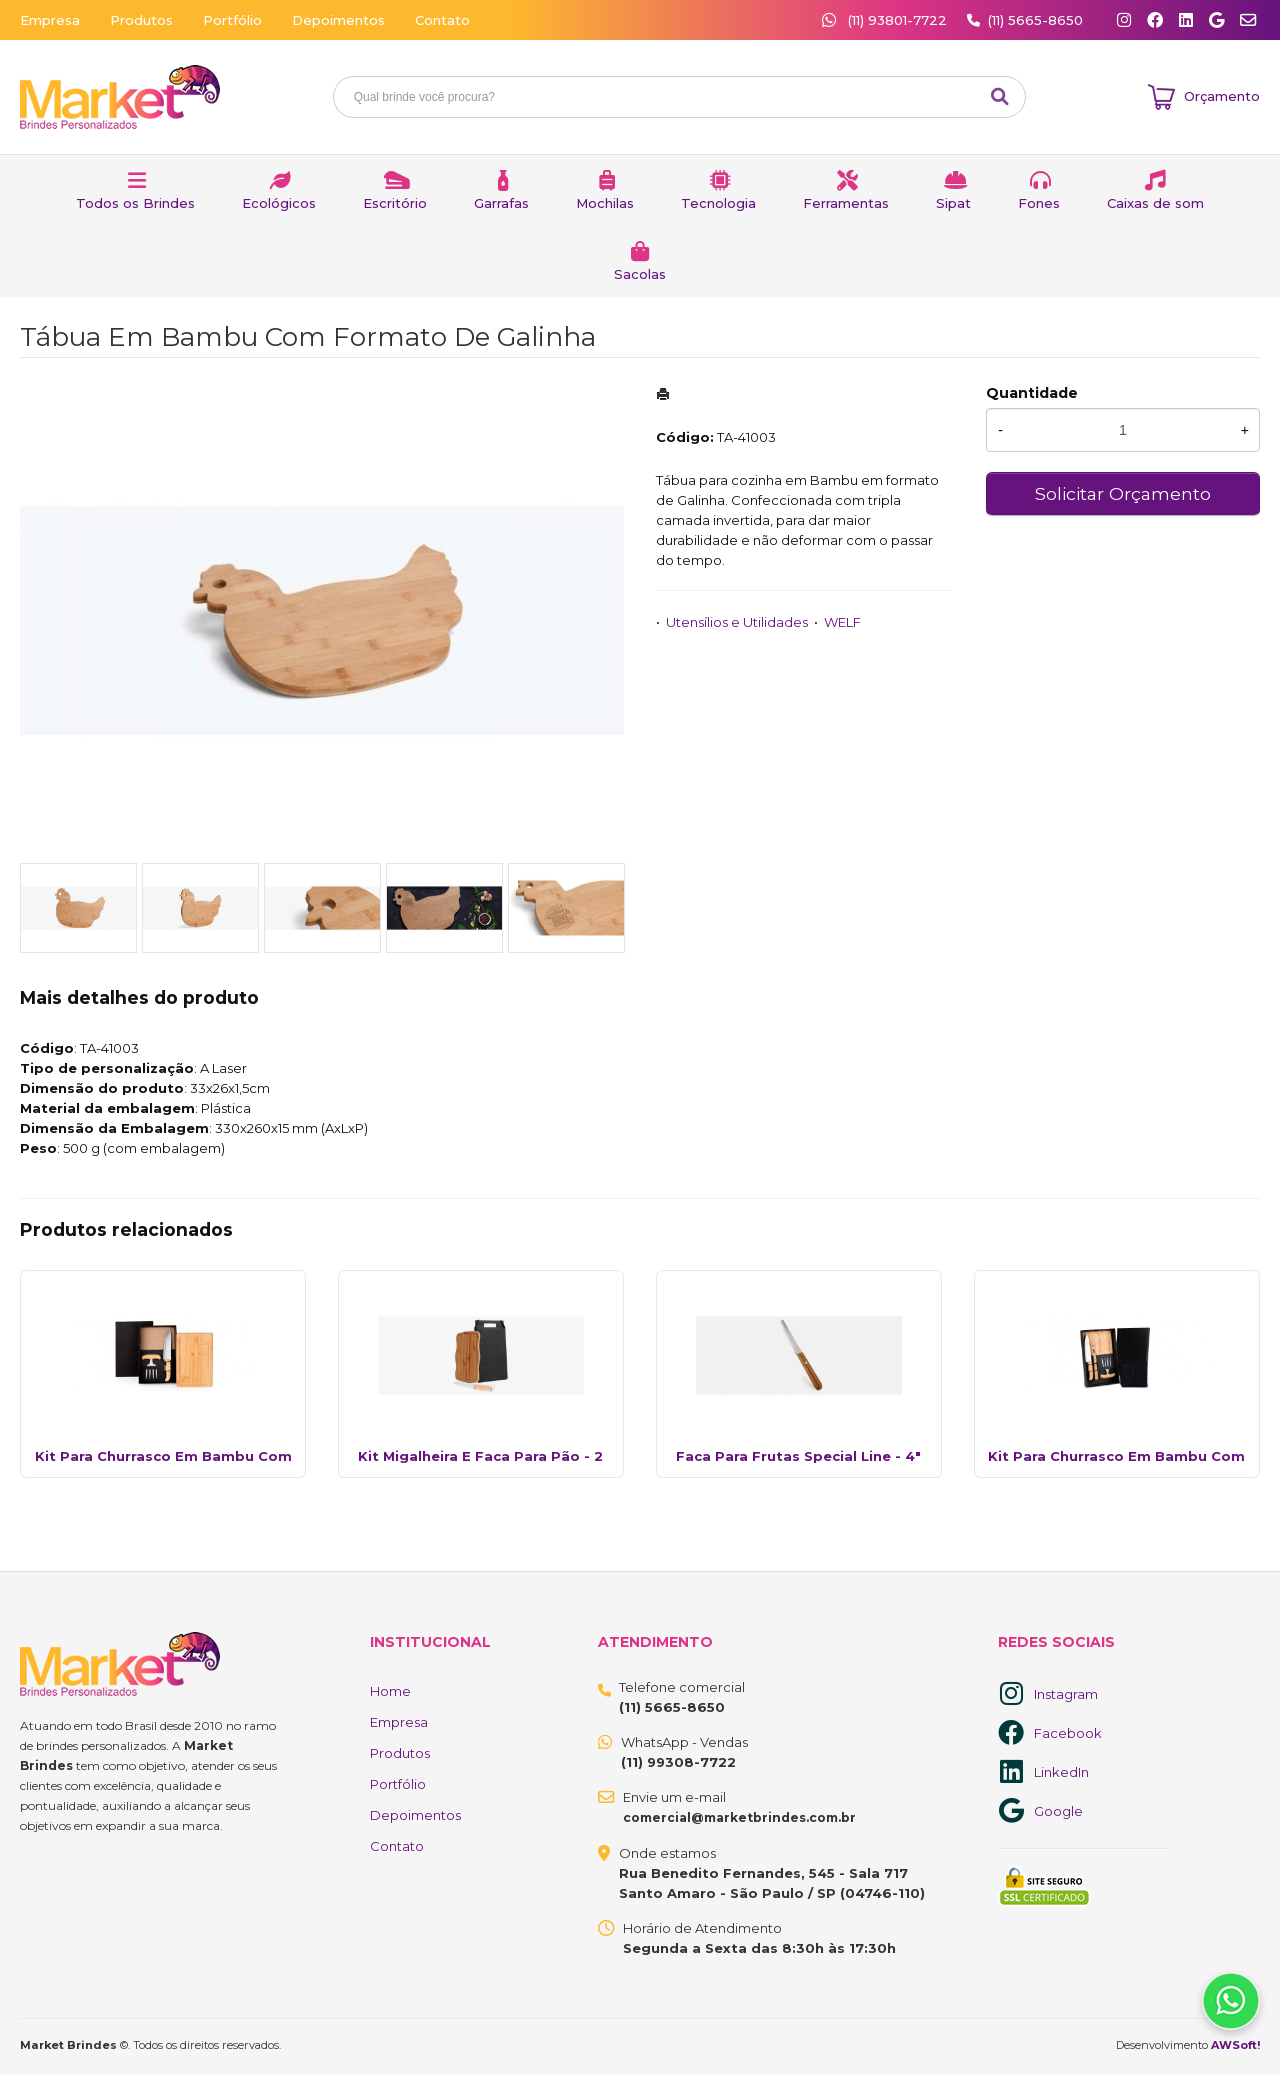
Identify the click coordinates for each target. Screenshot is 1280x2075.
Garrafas (501, 203)
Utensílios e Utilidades (737, 622)
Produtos (141, 20)
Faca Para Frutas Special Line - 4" (798, 1456)
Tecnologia (718, 203)
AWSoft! (1235, 2045)
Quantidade (1032, 393)
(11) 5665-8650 (1035, 20)
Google (1058, 1811)
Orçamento (1222, 96)
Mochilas (605, 203)
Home (390, 1691)
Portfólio (232, 20)
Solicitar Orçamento (1123, 493)
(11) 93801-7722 (886, 20)
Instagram (1066, 1694)
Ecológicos (279, 203)
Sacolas (640, 274)
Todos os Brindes (135, 203)
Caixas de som (1155, 203)
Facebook (1068, 1733)
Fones (1039, 203)
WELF (842, 622)
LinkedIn (1061, 1772)
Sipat (953, 203)
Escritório (395, 203)
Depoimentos (338, 20)
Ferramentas (846, 203)
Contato (442, 20)
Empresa (50, 20)
